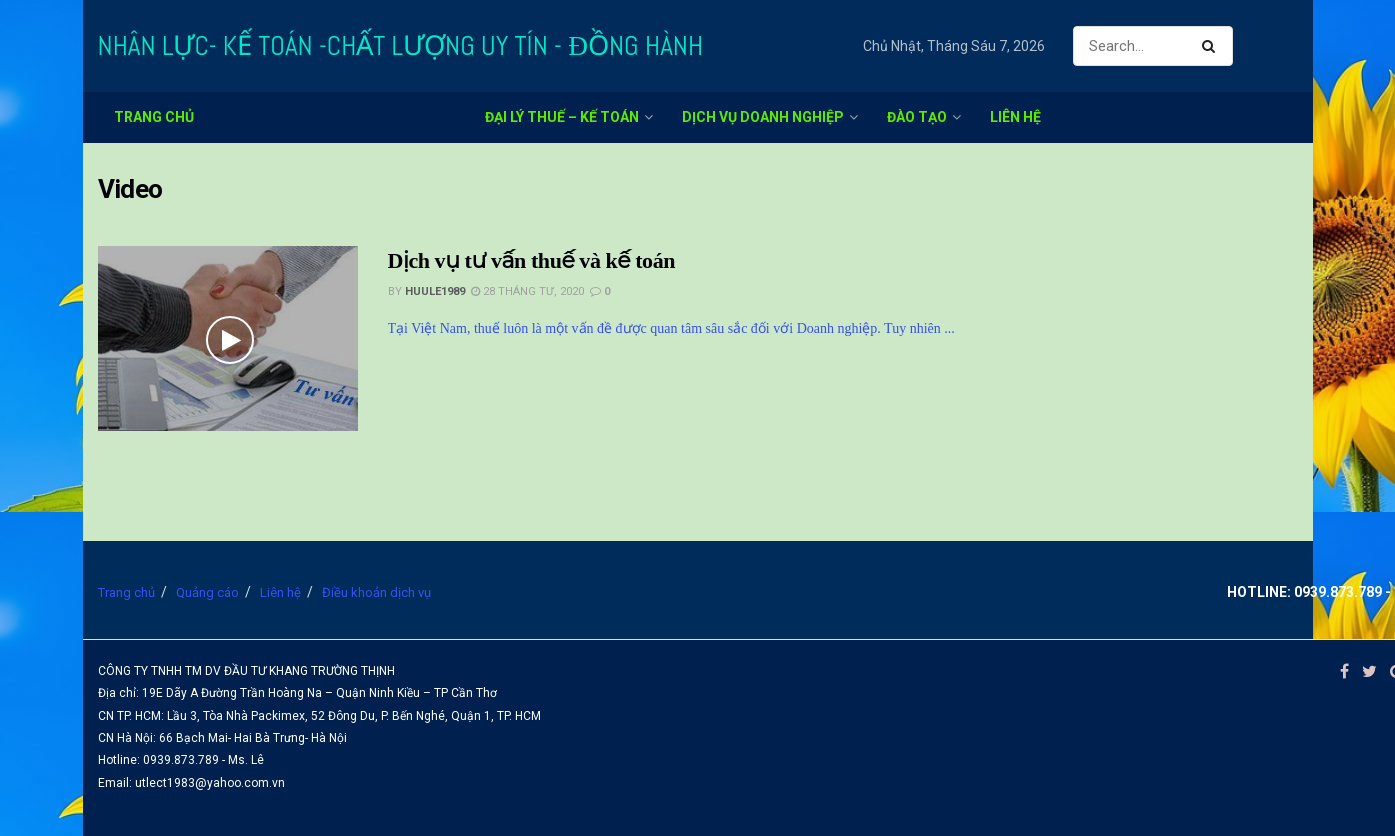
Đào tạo (917, 117)
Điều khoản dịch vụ (376, 592)
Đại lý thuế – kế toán (562, 117)
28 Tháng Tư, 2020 (527, 291)
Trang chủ (154, 117)
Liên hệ (1015, 117)
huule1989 (435, 291)
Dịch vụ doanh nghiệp (763, 117)
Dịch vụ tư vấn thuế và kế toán (532, 260)
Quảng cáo (207, 592)
